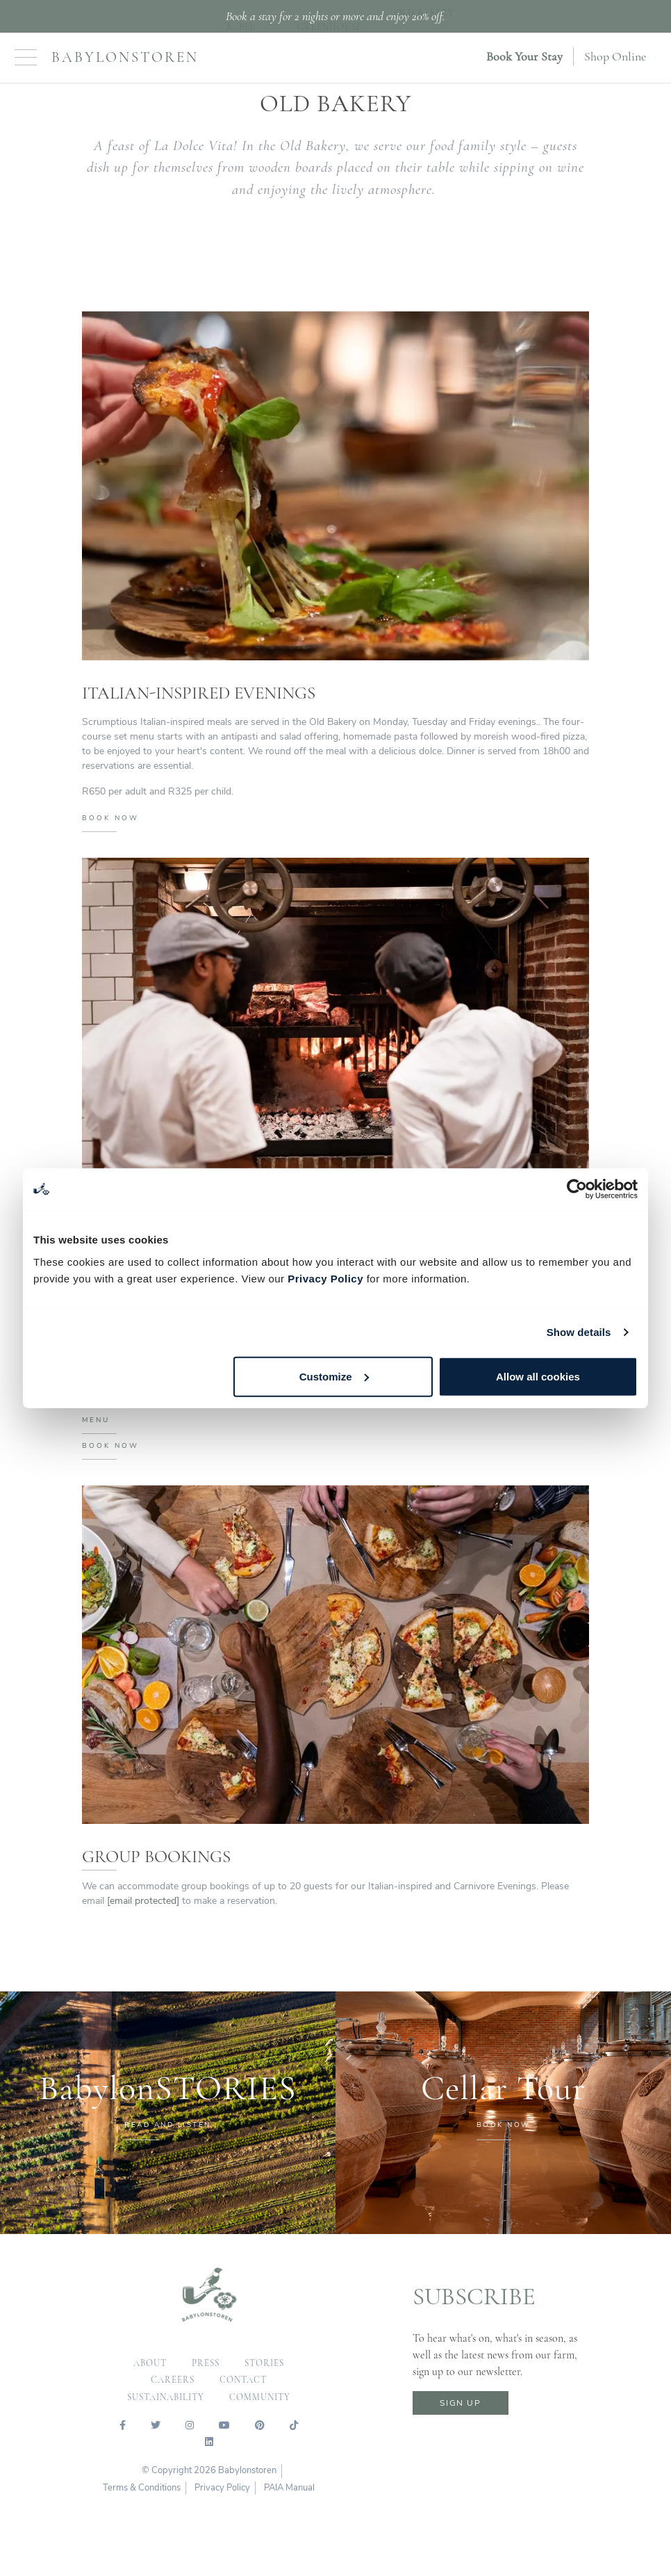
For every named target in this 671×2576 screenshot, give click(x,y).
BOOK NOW (110, 819)
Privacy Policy (325, 1278)
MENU (96, 1421)
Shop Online (615, 56)
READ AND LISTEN (167, 2126)
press (205, 2364)
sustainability (165, 2398)
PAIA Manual (289, 2489)
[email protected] (143, 1902)
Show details (579, 1332)
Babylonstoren (125, 57)
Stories (264, 2364)
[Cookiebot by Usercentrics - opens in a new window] (577, 1189)
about (150, 2364)
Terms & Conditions (142, 2489)
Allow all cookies (538, 1376)
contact (243, 2381)
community (259, 2398)
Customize (334, 1376)
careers (172, 2381)
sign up (460, 2404)
